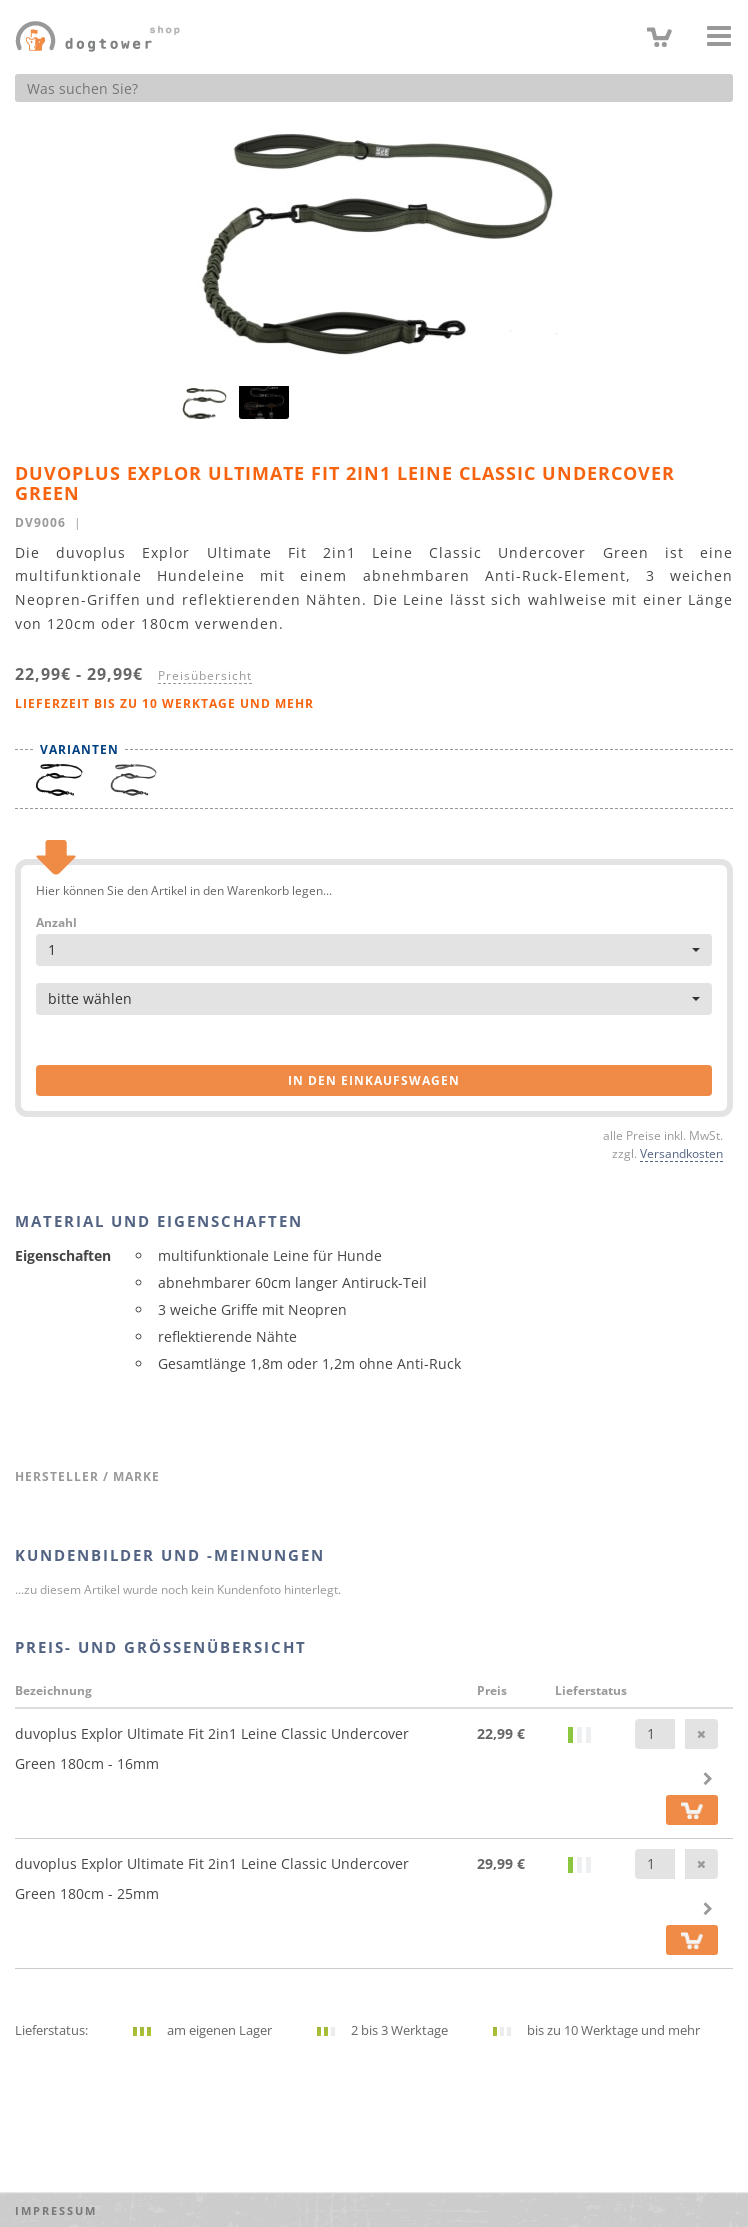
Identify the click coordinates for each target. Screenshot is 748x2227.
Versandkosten (681, 1153)
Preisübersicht (205, 675)
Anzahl (56, 923)
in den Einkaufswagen (374, 1080)
